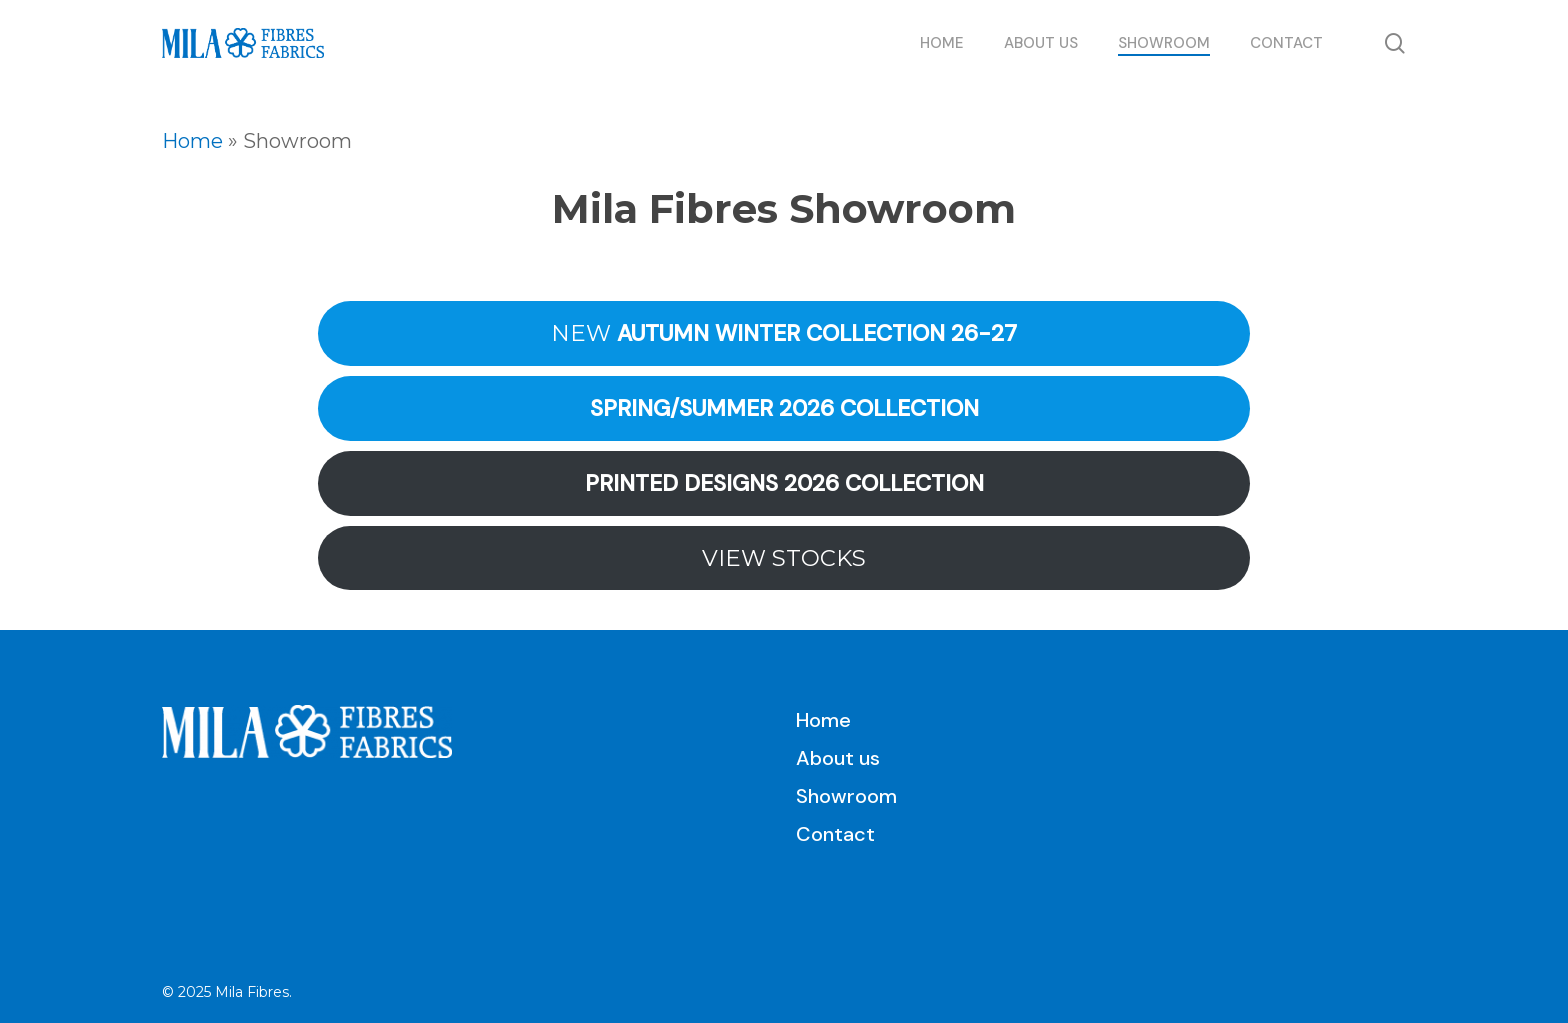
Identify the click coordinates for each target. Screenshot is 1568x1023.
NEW (784, 333)
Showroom (846, 796)
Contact (835, 834)
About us (838, 758)
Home (192, 141)
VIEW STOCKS (784, 558)
